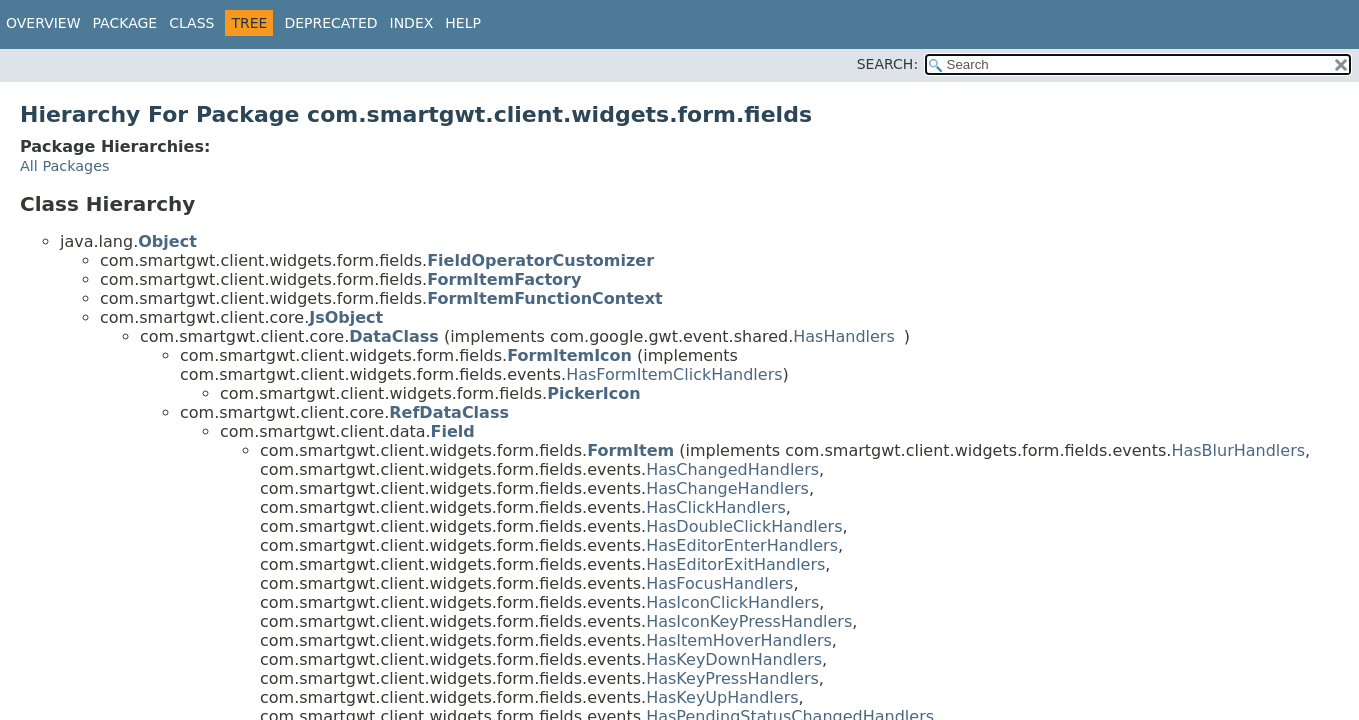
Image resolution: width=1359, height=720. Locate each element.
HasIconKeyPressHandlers (749, 621)
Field (453, 431)
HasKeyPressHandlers (732, 678)
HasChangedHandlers (732, 469)
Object (167, 241)
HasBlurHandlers (1238, 450)
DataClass (394, 336)
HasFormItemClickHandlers (674, 374)
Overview (43, 23)
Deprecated (330, 23)
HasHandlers (844, 336)
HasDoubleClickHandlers (744, 526)
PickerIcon (593, 393)
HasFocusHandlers (719, 583)
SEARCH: (887, 64)
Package (125, 23)
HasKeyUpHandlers (722, 697)
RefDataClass (449, 412)
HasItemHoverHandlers (739, 640)
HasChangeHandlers (727, 488)
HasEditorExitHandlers (735, 564)
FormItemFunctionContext (544, 298)
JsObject (346, 317)
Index (412, 23)
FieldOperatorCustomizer (540, 260)
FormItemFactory (504, 279)
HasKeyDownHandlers (734, 659)
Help (463, 23)
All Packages (65, 166)
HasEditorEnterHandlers (742, 545)
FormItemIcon (569, 355)
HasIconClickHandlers (732, 602)
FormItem (630, 450)
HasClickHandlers (716, 507)
